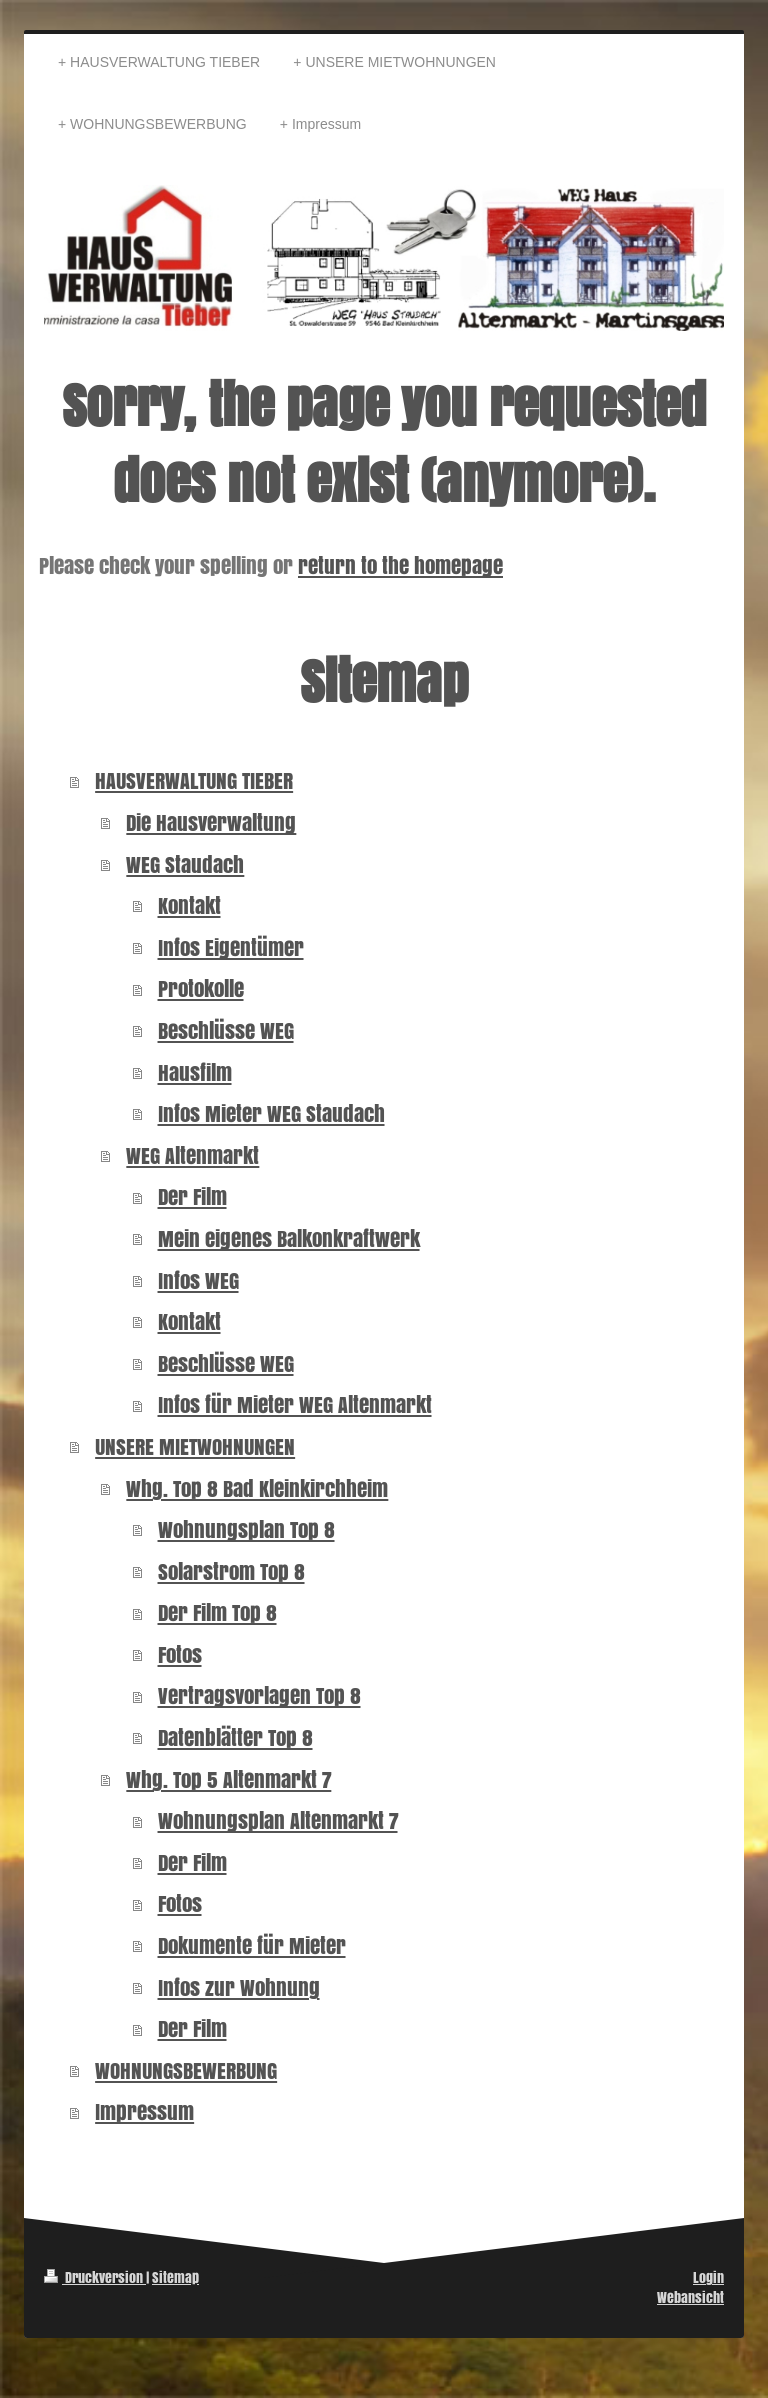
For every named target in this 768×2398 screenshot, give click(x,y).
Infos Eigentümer (231, 947)
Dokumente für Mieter (252, 1945)
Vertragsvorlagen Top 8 (259, 1695)
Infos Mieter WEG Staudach (271, 1113)
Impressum (144, 2111)
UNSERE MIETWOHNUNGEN (195, 1446)
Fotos (180, 1654)
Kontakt (189, 905)
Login (708, 2277)
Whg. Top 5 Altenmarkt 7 (228, 1779)
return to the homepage (400, 565)
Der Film (192, 1196)
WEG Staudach (185, 864)
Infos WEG (198, 1280)
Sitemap (175, 2277)
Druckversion (95, 2277)
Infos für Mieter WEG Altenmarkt (295, 1404)
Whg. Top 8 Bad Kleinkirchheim (257, 1488)
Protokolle (201, 988)
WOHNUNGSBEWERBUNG (186, 2070)
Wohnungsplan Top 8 (246, 1529)
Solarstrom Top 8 (231, 1571)
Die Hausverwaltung (211, 822)
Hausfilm (195, 1072)
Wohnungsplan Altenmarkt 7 (278, 1820)
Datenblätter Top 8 (235, 1737)
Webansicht (690, 2297)
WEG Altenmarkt (192, 1155)
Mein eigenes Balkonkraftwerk (289, 1238)
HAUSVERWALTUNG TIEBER (194, 780)
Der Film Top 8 (217, 1612)
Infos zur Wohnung (239, 1987)
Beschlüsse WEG (226, 1030)
